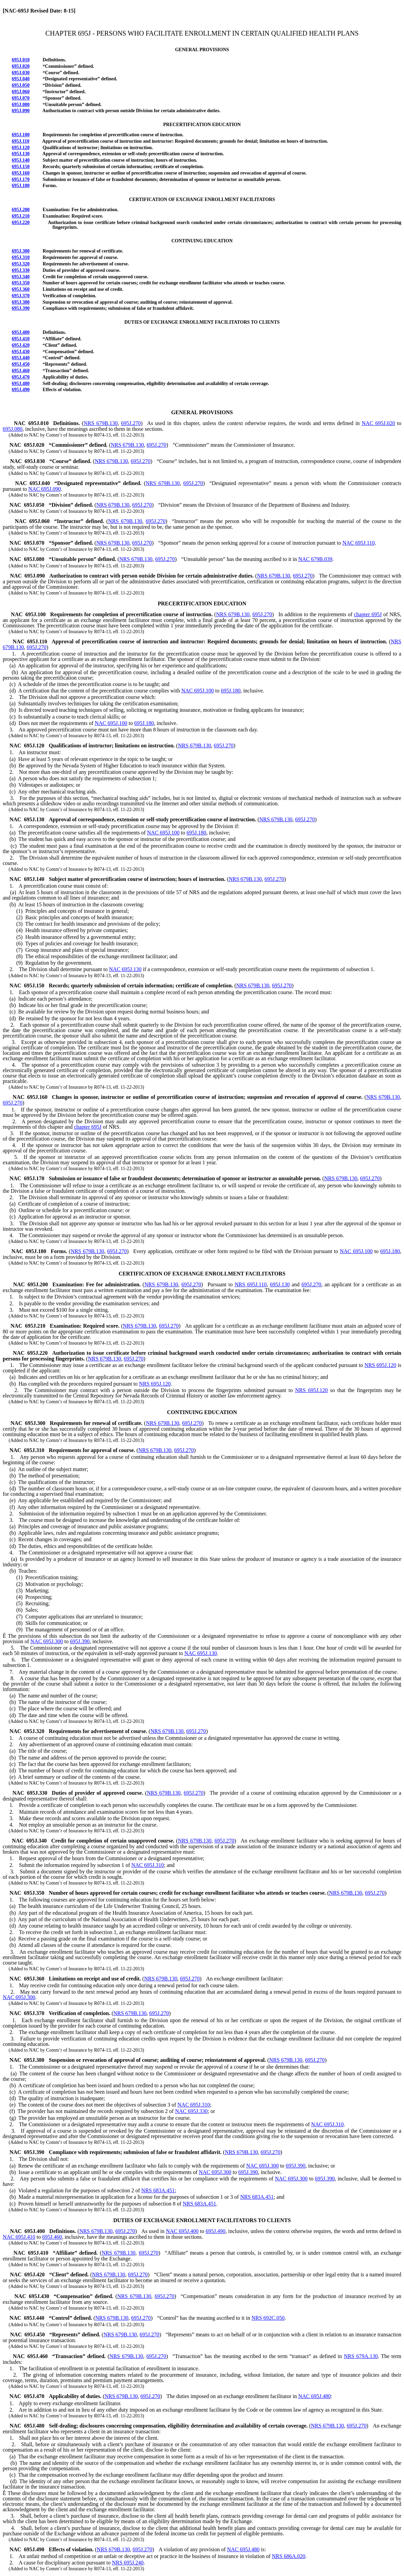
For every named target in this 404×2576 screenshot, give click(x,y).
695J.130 (21, 153)
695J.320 (21, 263)
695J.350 (21, 282)
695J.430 (21, 351)
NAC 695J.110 (358, 543)
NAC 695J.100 (197, 690)
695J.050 (21, 85)
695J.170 (21, 179)
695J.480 (21, 383)
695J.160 (21, 173)
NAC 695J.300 (47, 1641)
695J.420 (21, 345)
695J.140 (21, 160)
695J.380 (21, 302)
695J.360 (21, 289)
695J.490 (21, 389)
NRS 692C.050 (268, 2318)
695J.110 (20, 141)
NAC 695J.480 (314, 2396)
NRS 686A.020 (288, 2556)
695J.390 (21, 308)
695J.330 (21, 270)
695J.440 (21, 357)
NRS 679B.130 (101, 423)
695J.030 (21, 72)
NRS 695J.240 (127, 2562)
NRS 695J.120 (380, 1365)
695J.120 (21, 147)
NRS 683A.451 (158, 2190)
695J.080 (21, 104)
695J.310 (21, 257)
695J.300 (21, 251)
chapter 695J (368, 614)
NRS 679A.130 (361, 2356)
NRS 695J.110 (251, 1284)
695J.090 (21, 110)
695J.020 (21, 66)
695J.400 (21, 332)
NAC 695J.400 (182, 2231)
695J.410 (21, 338)
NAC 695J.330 (191, 2111)
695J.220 (21, 222)
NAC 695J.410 (19, 2237)
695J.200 (21, 209)
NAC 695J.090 (44, 489)
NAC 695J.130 (125, 969)
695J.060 (21, 91)
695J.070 (21, 98)
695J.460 (21, 370)
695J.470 (21, 377)
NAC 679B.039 (315, 559)
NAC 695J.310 (148, 1865)
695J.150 (21, 166)
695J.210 (21, 216)
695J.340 (21, 276)
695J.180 (21, 185)
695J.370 (21, 295)
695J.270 (131, 423)
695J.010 (21, 59)
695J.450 (21, 364)
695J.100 (21, 134)
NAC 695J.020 (378, 423)
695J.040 (21, 78)
